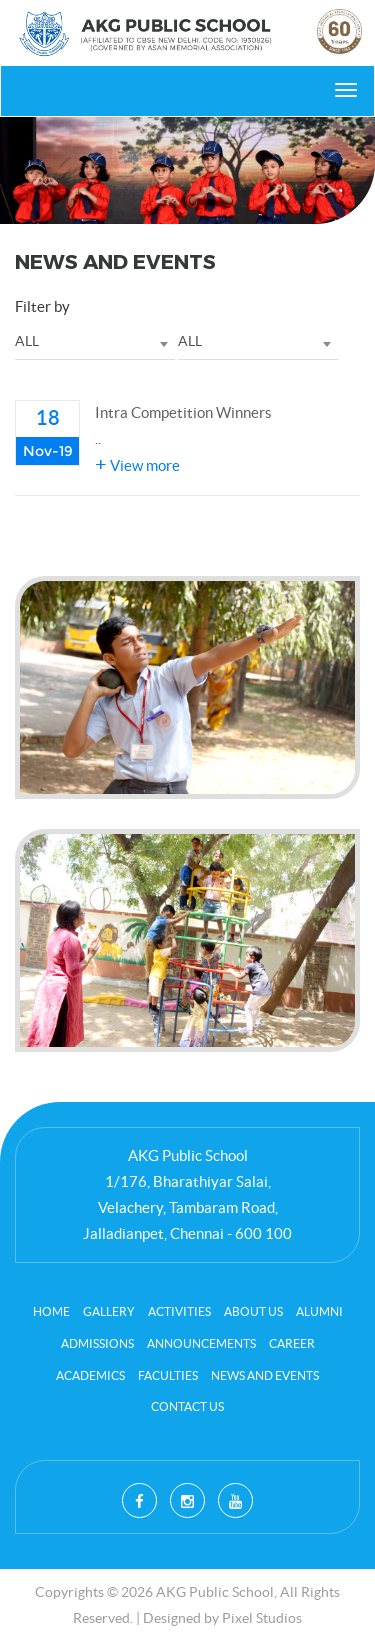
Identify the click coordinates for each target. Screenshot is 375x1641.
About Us (253, 1311)
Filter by (42, 306)
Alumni (319, 1311)
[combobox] (95, 342)
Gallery (109, 1311)
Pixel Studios (262, 1618)
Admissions (97, 1343)
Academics (90, 1375)
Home (51, 1311)
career (292, 1343)
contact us (187, 1406)
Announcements (201, 1343)
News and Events (265, 1375)
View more (137, 465)
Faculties (168, 1375)
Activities (179, 1311)
